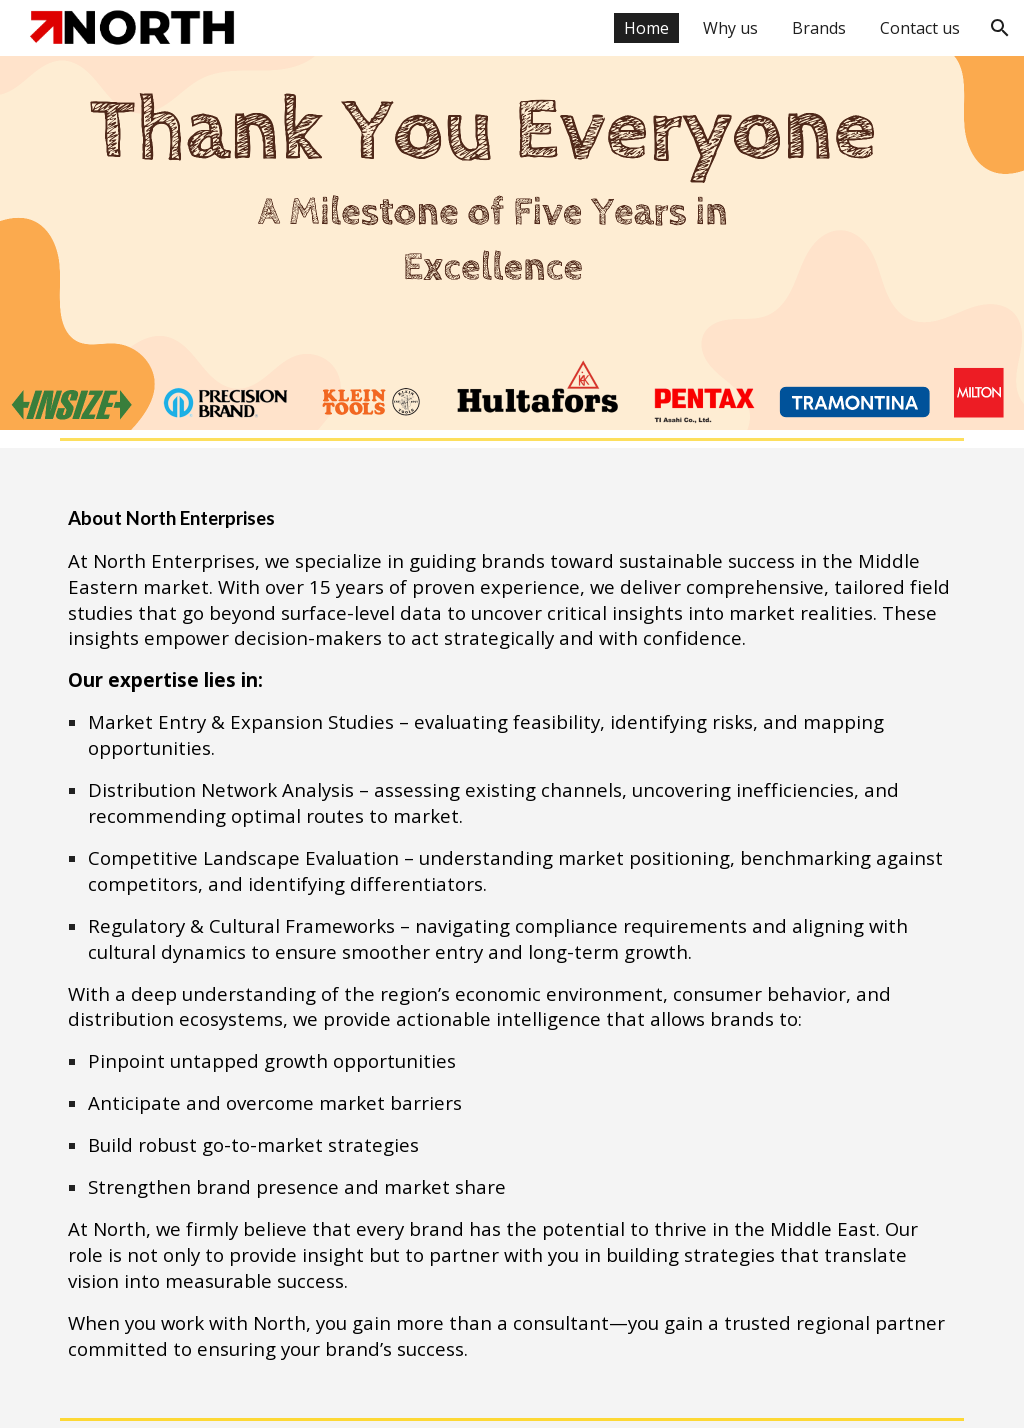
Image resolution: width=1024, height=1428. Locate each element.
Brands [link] (819, 28)
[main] (512, 929)
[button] (1000, 28)
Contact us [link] (920, 28)
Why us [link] (730, 28)
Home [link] (646, 28)
